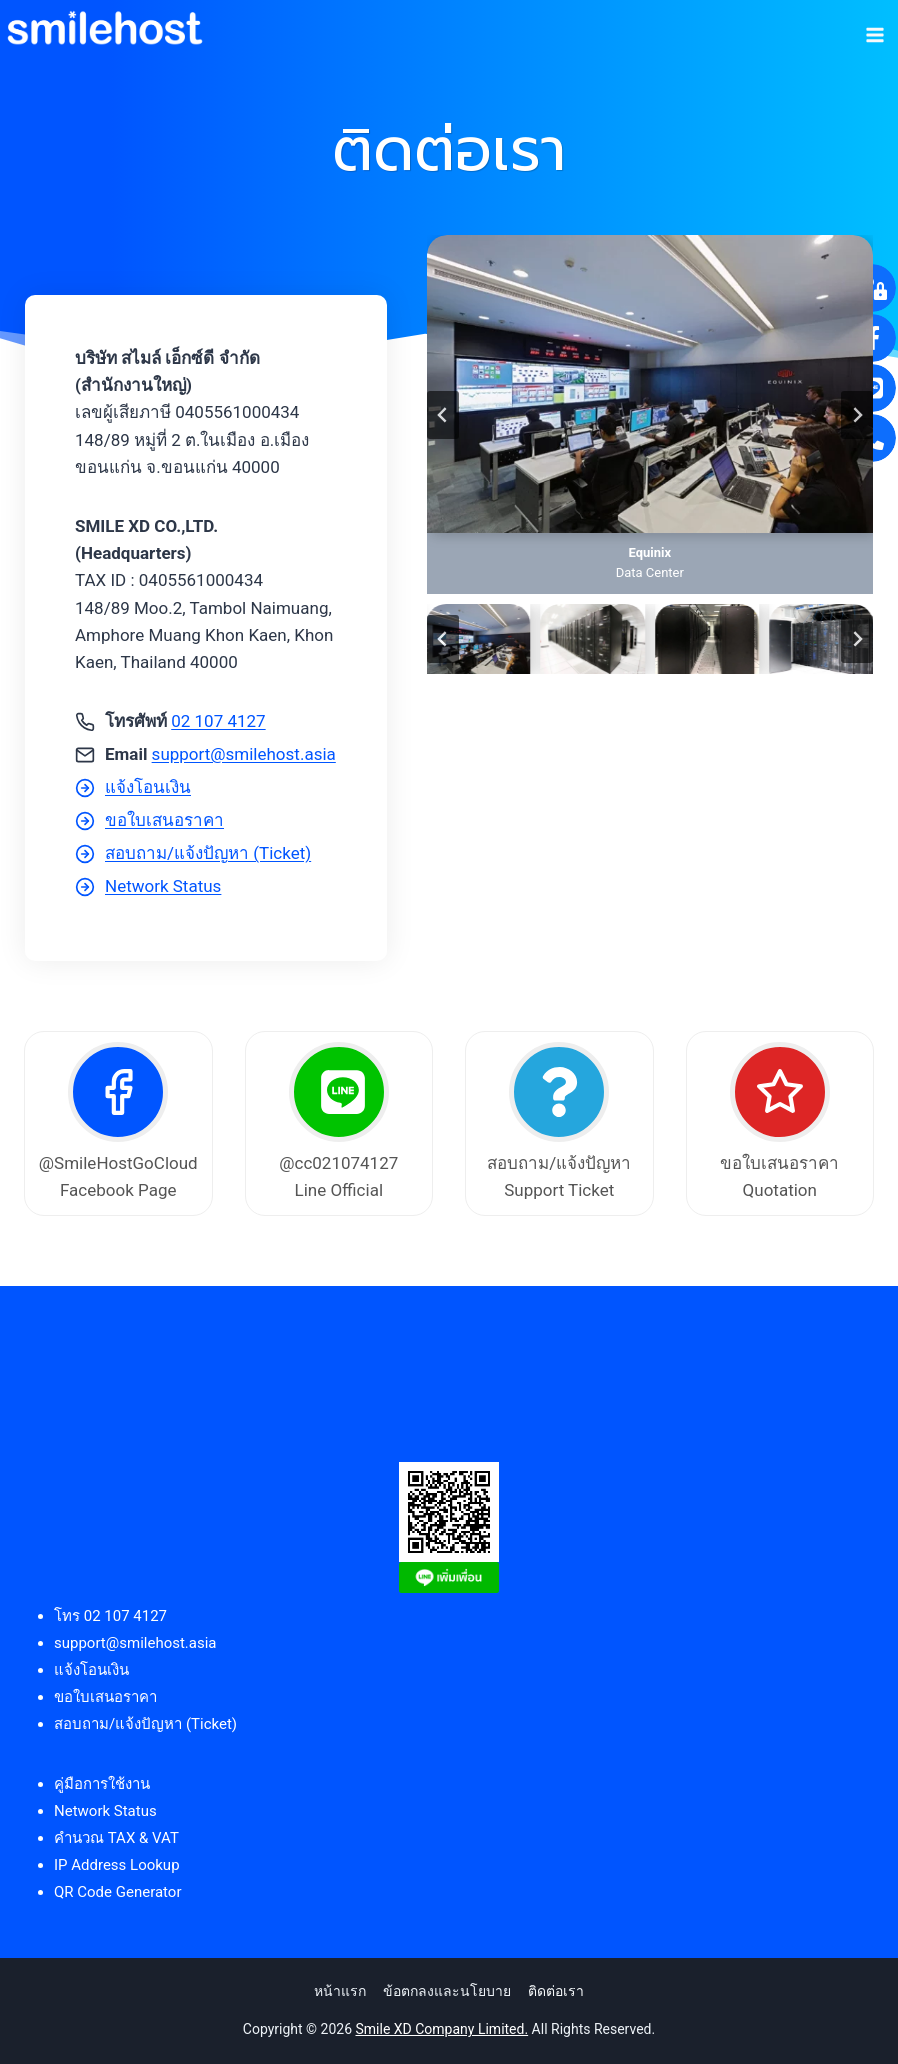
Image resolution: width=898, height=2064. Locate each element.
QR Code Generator (118, 1892)
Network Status (105, 1811)
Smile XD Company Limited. (442, 2029)
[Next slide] (857, 415)
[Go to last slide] (443, 415)
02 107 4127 (218, 721)
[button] (479, 638)
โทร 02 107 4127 (110, 1616)
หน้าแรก (340, 1991)
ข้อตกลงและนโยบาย (447, 1991)
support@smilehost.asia (244, 754)
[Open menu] (874, 28)
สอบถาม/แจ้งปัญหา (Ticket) (145, 1724)
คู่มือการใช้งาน (102, 1784)
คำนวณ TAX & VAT (116, 1838)
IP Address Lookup (117, 1865)
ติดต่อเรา (556, 1991)
